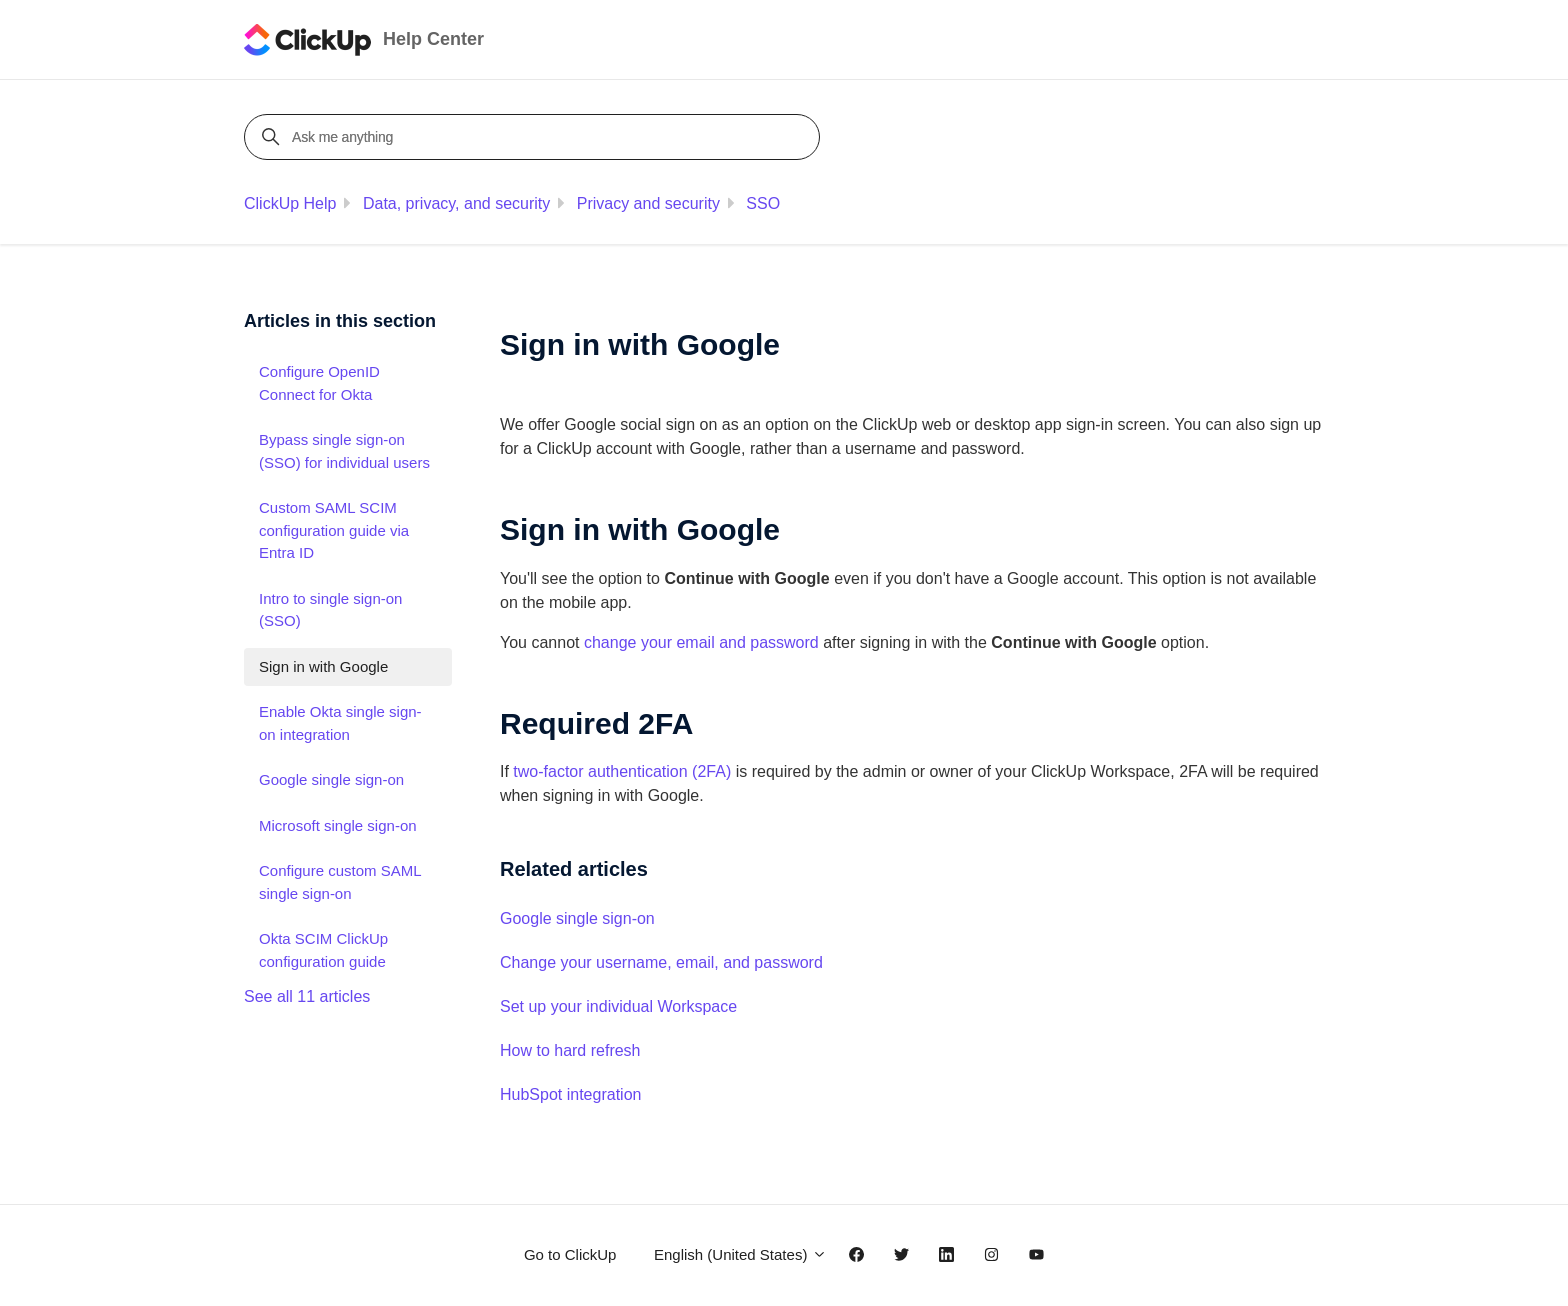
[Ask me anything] (535, 137)
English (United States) (740, 1254)
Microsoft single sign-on (338, 825)
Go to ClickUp (570, 1254)
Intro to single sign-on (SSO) (330, 610)
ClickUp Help (290, 203)
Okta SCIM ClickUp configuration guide (323, 950)
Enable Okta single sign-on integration (340, 723)
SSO (763, 203)
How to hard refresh (570, 1050)
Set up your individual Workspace (618, 1006)
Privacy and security (648, 203)
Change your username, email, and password (661, 962)
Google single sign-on (577, 918)
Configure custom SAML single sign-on (340, 882)
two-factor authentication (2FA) (622, 771)
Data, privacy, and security (456, 203)
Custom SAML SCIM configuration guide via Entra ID (334, 530)
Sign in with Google (323, 666)
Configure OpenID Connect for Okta (319, 383)
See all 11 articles (307, 996)
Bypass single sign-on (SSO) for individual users (344, 451)
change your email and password (701, 642)
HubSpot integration (570, 1094)
